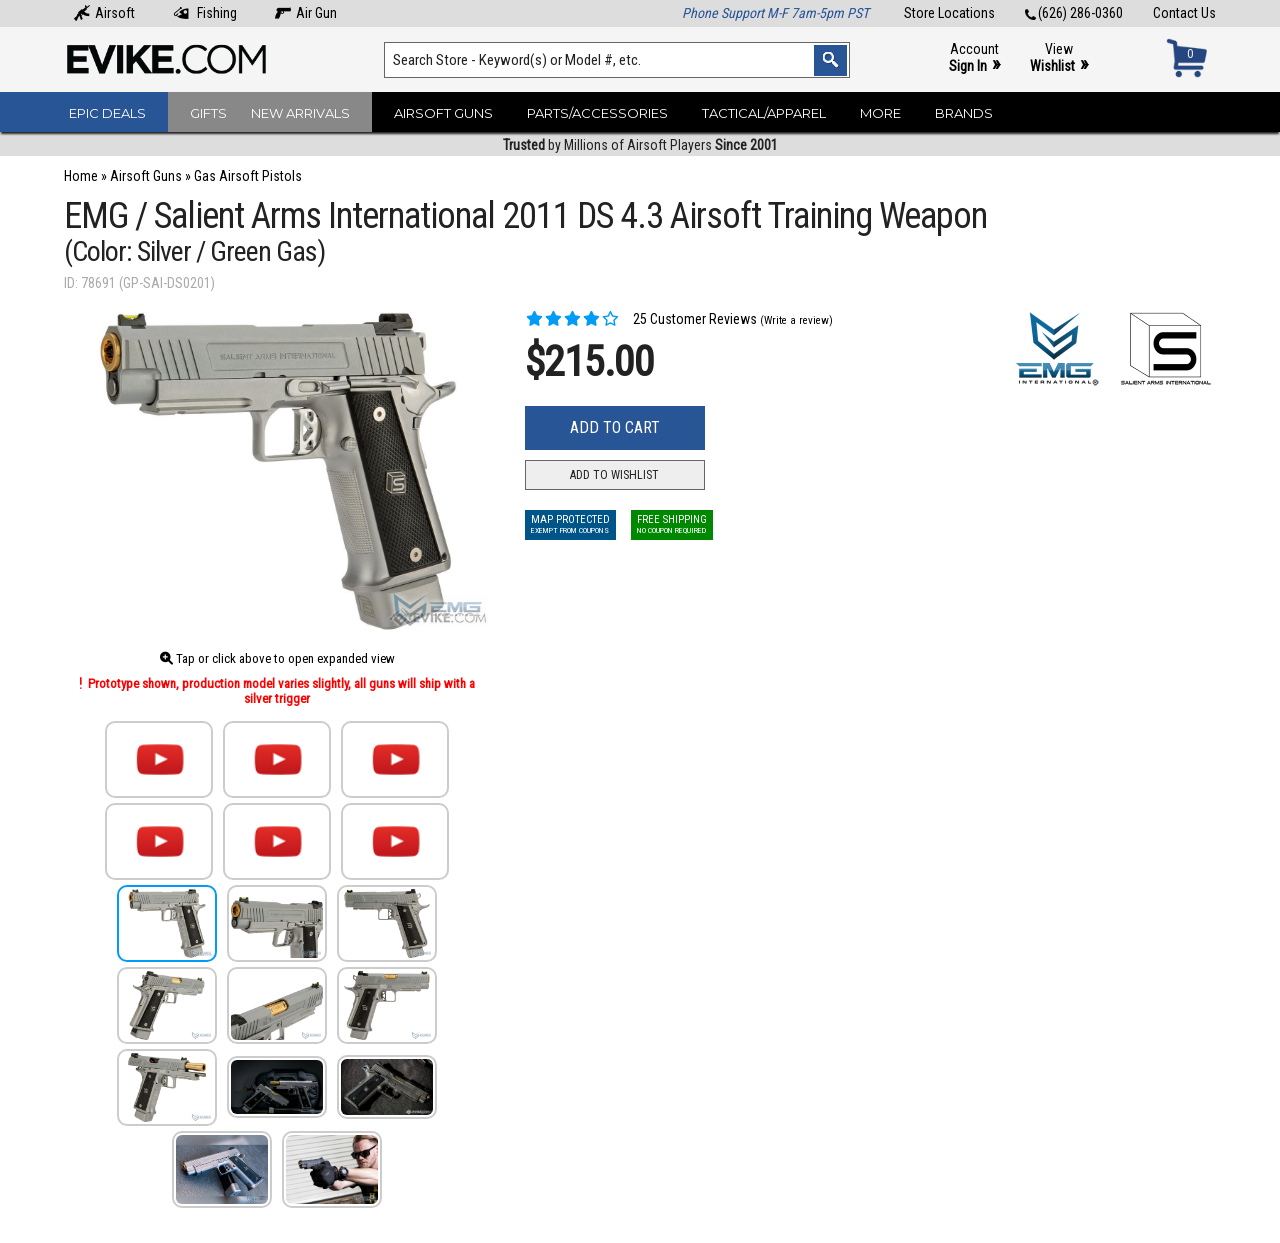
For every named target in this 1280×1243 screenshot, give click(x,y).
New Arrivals (300, 113)
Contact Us (1184, 13)
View (1059, 58)
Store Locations (949, 13)
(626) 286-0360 (1074, 13)
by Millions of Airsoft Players (640, 145)
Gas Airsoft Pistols (248, 176)
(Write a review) (796, 320)
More (880, 113)
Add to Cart (615, 427)
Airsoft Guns (443, 113)
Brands (964, 113)
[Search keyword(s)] (617, 60)
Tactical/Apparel (764, 113)
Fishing (205, 13)
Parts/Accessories (597, 113)
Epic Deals (107, 113)
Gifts (208, 113)
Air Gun (306, 13)
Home (81, 176)
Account (974, 58)
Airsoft (104, 13)
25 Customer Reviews (641, 319)
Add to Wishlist (614, 475)
